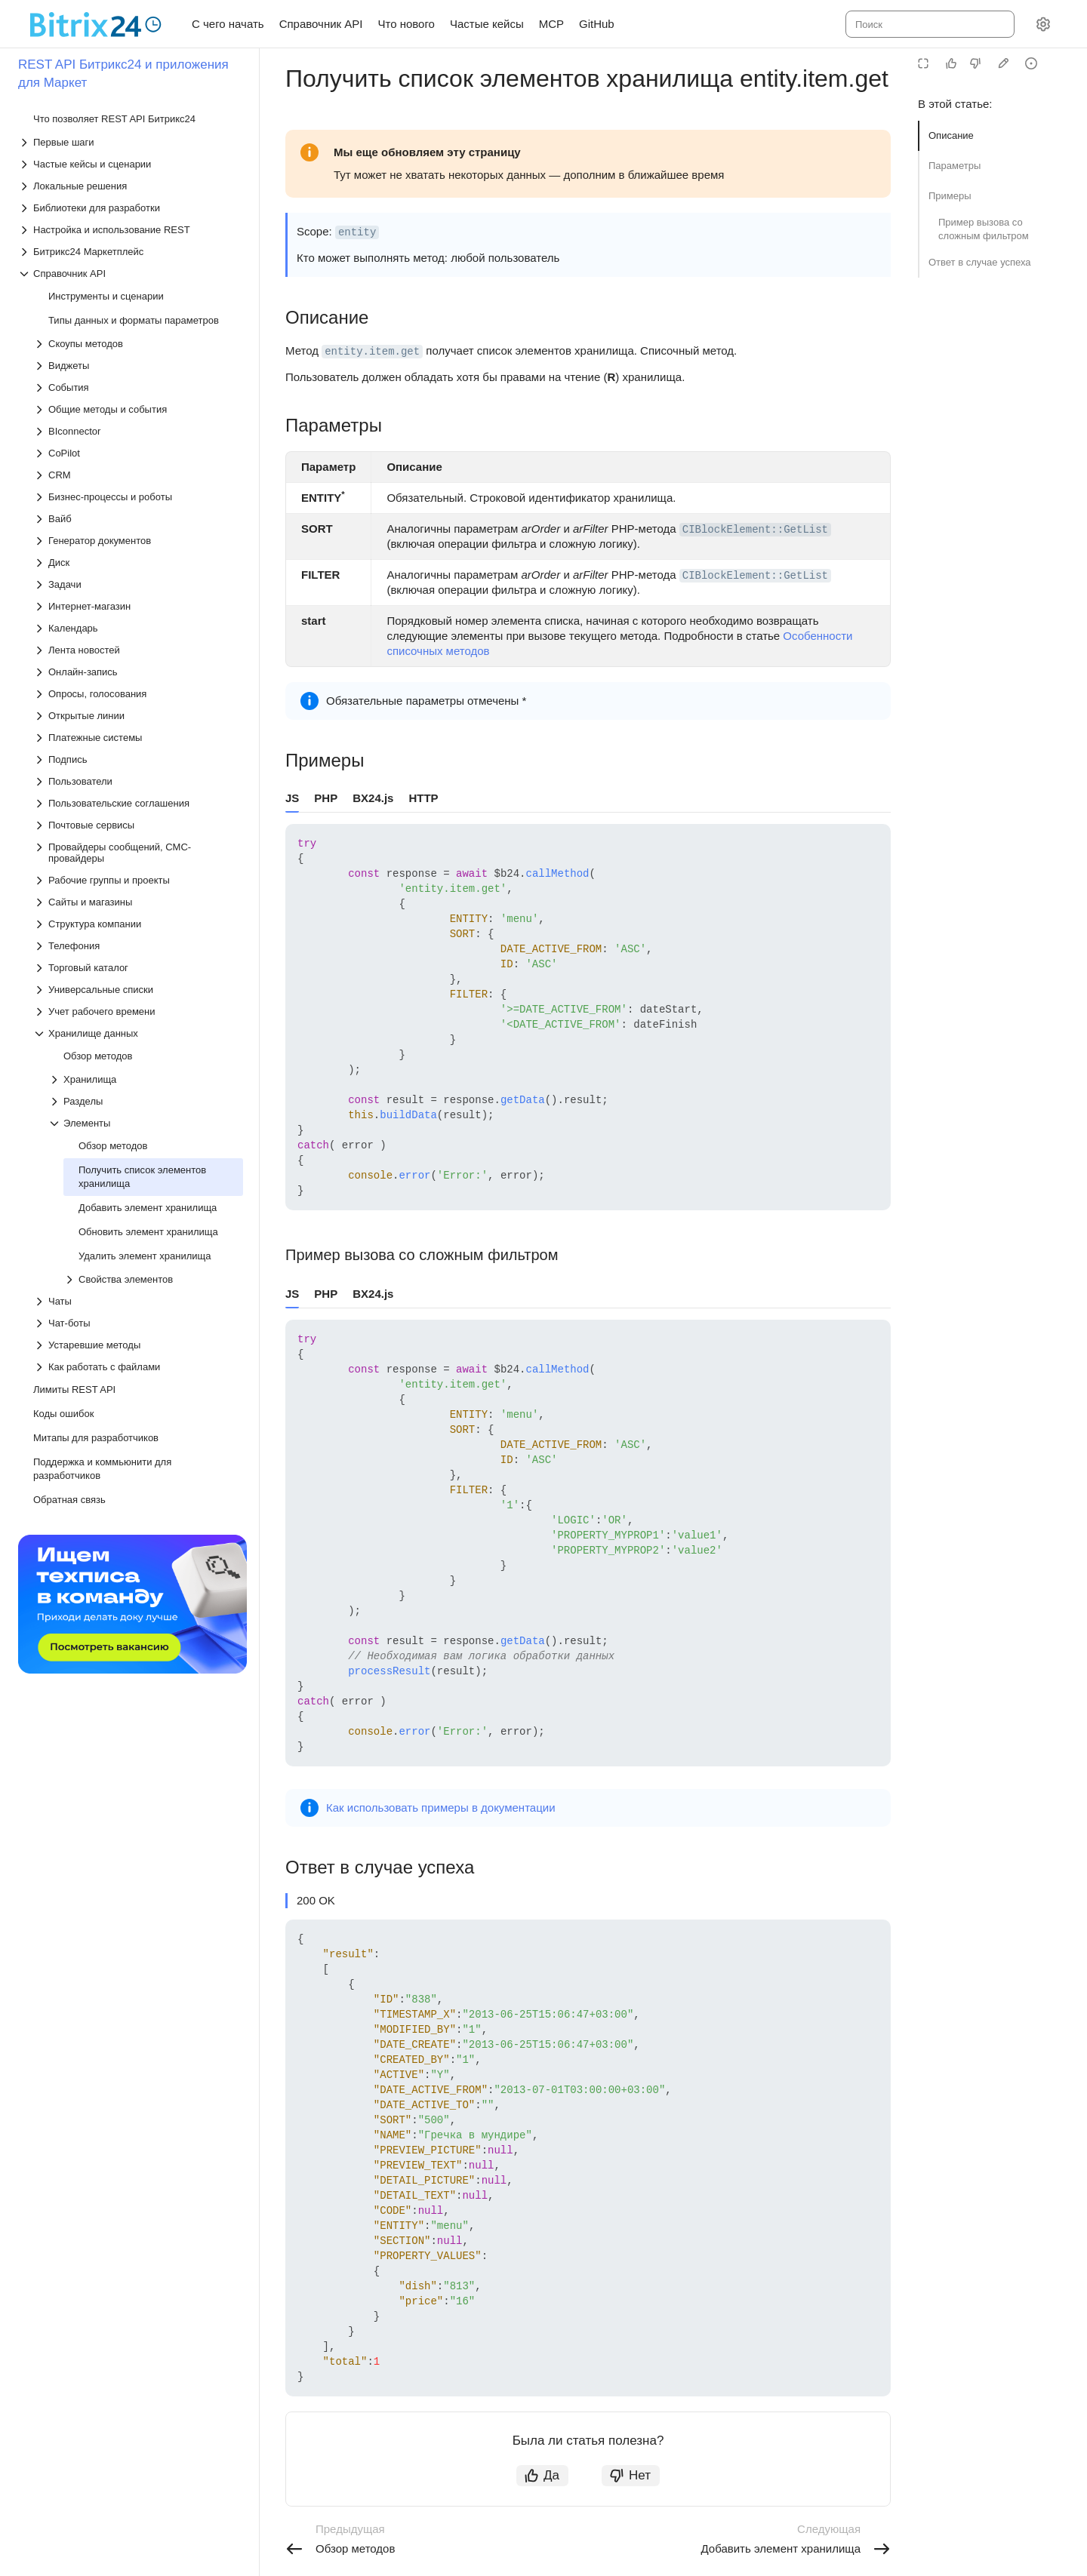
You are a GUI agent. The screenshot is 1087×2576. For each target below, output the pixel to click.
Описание (951, 135)
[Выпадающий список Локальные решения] (130, 186)
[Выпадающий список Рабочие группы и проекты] (138, 880)
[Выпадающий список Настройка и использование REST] (130, 230)
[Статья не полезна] (975, 63)
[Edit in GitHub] (1003, 63)
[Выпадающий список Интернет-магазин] (138, 606)
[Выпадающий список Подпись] (138, 759)
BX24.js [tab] (373, 798)
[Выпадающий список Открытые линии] (138, 716)
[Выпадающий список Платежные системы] (138, 738)
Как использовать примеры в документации (441, 1807)
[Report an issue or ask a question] (1031, 63)
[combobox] (929, 24)
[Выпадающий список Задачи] (138, 584)
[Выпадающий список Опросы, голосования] (138, 694)
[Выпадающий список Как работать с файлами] (138, 1367)
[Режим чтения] (923, 63)
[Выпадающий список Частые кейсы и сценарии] (130, 164)
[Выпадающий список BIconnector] (138, 431)
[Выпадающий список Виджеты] (138, 366)
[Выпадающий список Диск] (138, 562)
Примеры (950, 195)
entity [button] (357, 232)
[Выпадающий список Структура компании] (138, 924)
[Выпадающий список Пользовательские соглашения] (138, 803)
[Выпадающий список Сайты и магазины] (138, 902)
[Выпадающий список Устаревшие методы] (138, 1345)
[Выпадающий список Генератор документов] (138, 541)
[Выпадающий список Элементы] (145, 1123)
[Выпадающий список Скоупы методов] (138, 344)
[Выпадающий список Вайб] (138, 519)
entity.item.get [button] (372, 352)
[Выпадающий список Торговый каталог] (138, 968)
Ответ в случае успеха (979, 262)
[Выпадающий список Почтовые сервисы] (138, 825)
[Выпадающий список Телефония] (138, 946)
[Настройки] (1043, 24)
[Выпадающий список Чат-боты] (138, 1323)
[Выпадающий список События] (138, 387)
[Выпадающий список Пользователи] (138, 781)
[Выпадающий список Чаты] (138, 1301)
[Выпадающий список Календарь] (138, 628)
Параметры (954, 165)
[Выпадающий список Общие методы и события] (138, 409)
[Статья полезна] (951, 63)
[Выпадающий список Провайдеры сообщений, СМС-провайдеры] (138, 852)
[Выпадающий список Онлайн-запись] (138, 672)
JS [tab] (292, 798)
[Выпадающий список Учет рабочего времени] (138, 1011)
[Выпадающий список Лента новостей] (138, 650)
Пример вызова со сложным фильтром (983, 229)
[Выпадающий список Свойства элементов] (153, 1279)
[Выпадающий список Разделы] (145, 1101)
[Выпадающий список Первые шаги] (130, 142)
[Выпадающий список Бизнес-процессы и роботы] (138, 497)
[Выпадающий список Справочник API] (130, 273)
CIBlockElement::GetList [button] (755, 530)
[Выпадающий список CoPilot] (138, 453)
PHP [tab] (325, 798)
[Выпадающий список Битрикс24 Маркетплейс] (130, 252)
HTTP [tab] (423, 798)
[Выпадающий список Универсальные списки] (138, 990)
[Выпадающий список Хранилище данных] (138, 1033)
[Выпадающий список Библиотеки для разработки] (130, 208)
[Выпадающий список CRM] (138, 475)
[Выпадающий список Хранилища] (145, 1079)
